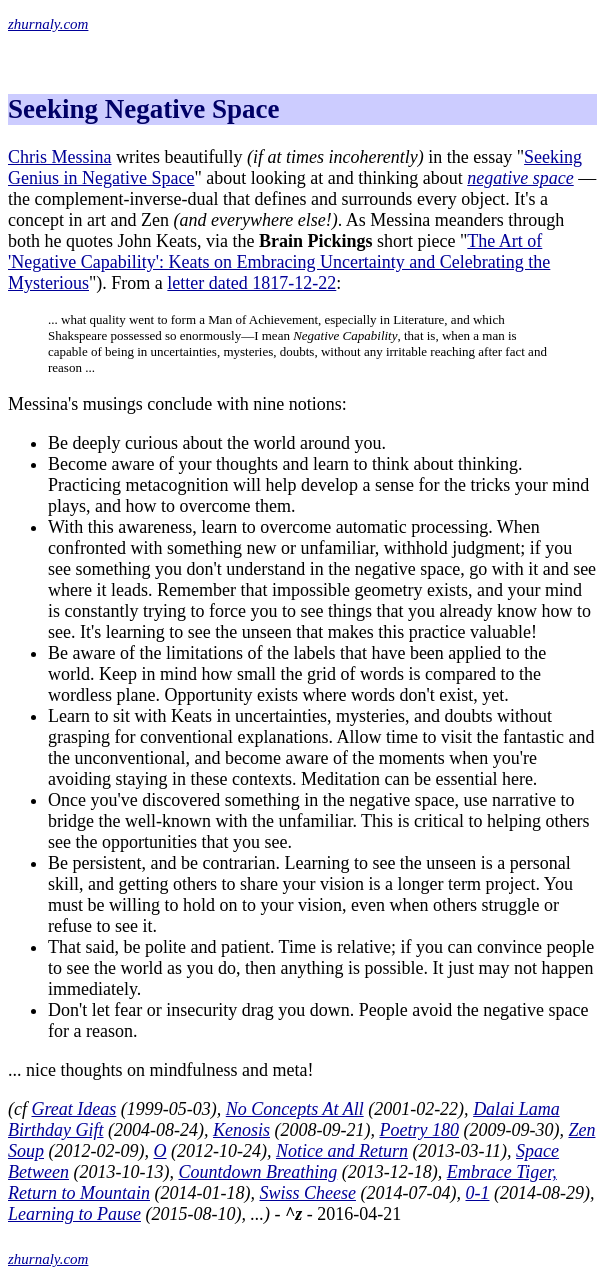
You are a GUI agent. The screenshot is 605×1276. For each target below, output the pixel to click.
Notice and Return (342, 1151)
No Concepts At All (295, 1109)
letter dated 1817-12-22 (251, 283)
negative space (520, 178)
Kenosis (241, 1130)
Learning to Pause (74, 1214)
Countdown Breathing (257, 1172)
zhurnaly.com (48, 24)
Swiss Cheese (307, 1193)
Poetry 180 (418, 1130)
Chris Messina (60, 157)
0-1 (477, 1193)
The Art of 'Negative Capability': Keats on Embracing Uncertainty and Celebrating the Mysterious (279, 262)
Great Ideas (73, 1109)
